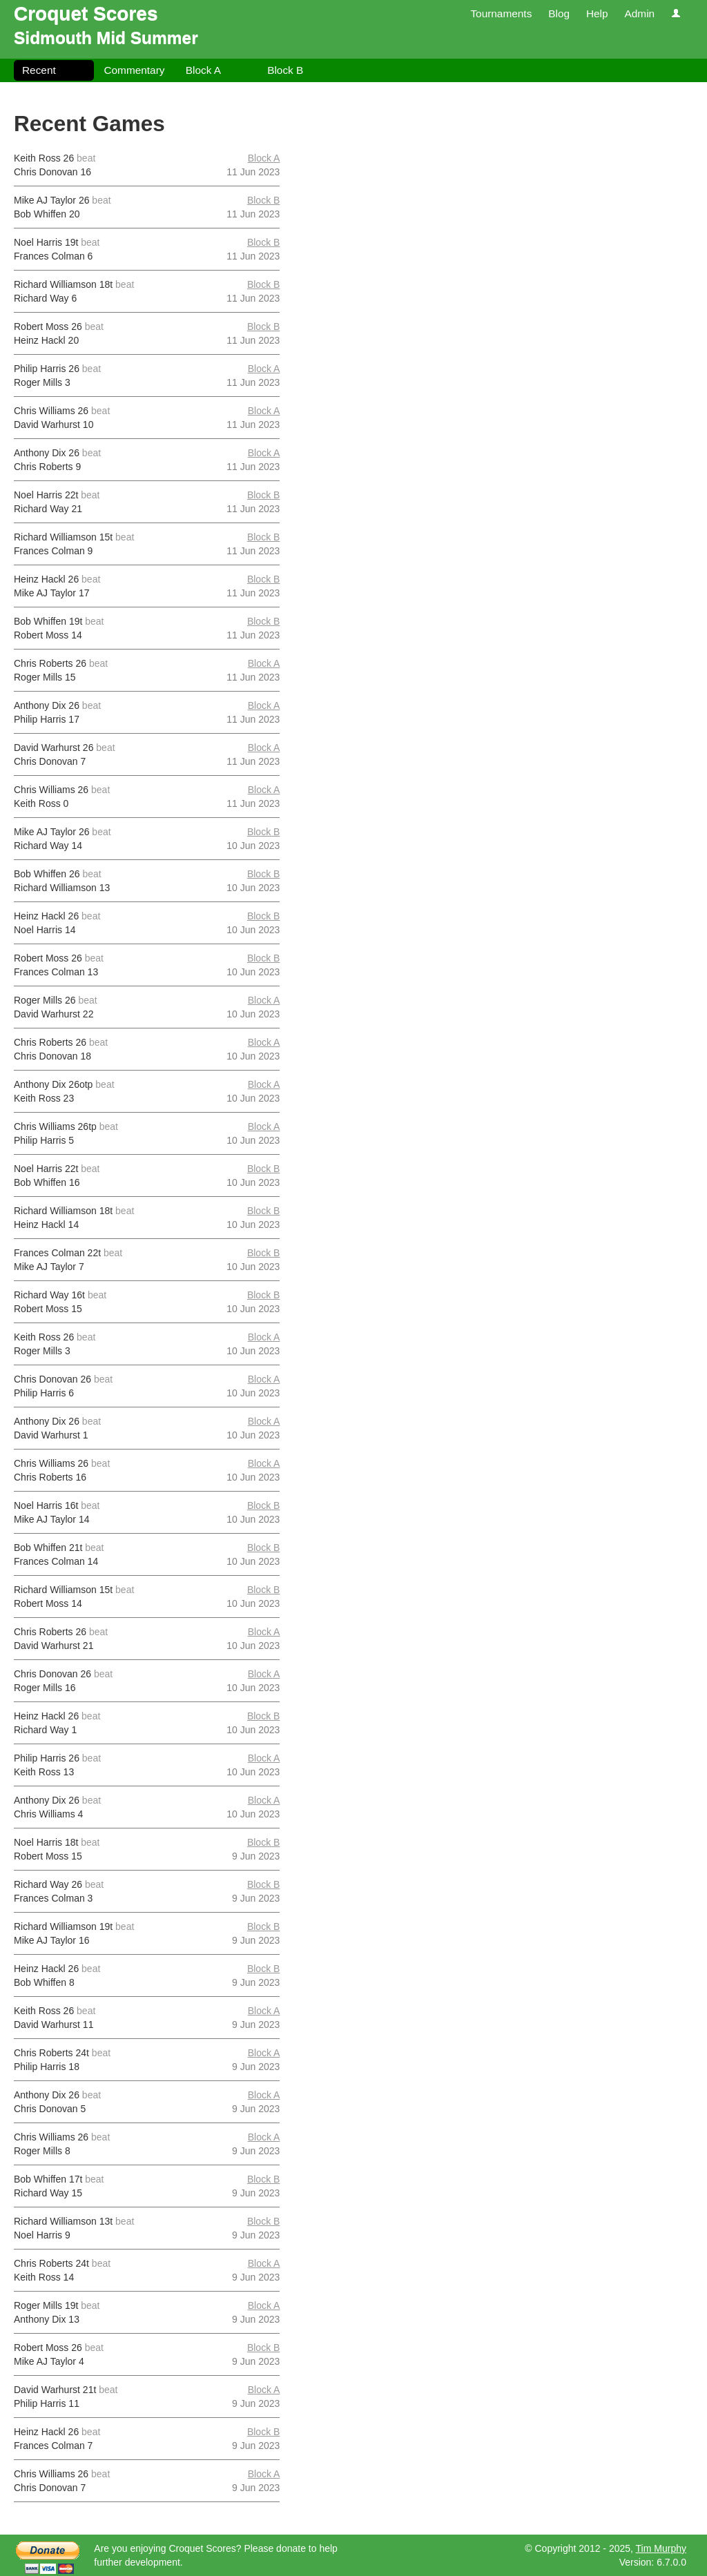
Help (597, 13)
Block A (203, 70)
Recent (39, 70)
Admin (639, 13)
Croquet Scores (86, 13)
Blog (559, 13)
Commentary (134, 70)
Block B (285, 70)
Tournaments (501, 13)
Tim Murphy (661, 2548)
